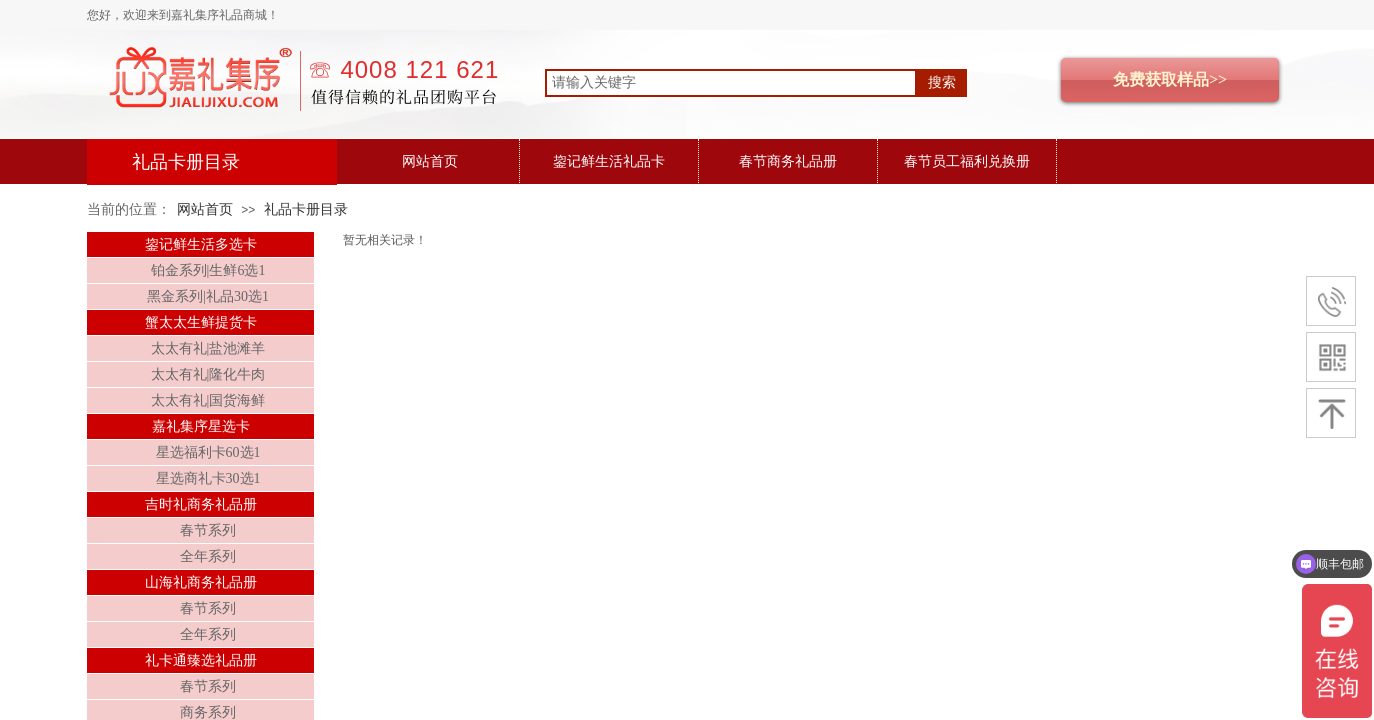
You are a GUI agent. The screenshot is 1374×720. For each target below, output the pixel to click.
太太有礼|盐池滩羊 (208, 348)
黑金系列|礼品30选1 (208, 296)
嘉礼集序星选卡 (201, 426)
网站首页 (430, 161)
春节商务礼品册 (788, 161)
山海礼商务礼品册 (201, 582)
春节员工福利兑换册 (967, 161)
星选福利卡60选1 (208, 452)
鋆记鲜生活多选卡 (201, 244)
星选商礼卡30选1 (208, 478)
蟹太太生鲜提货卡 (201, 322)
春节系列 (208, 530)
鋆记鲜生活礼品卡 (609, 161)
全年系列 (208, 556)
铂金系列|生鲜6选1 (208, 270)
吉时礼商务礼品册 (201, 504)
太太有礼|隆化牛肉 (208, 374)
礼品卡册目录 (306, 209)
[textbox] (731, 83)
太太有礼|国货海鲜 (208, 400)
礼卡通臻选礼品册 (201, 660)
